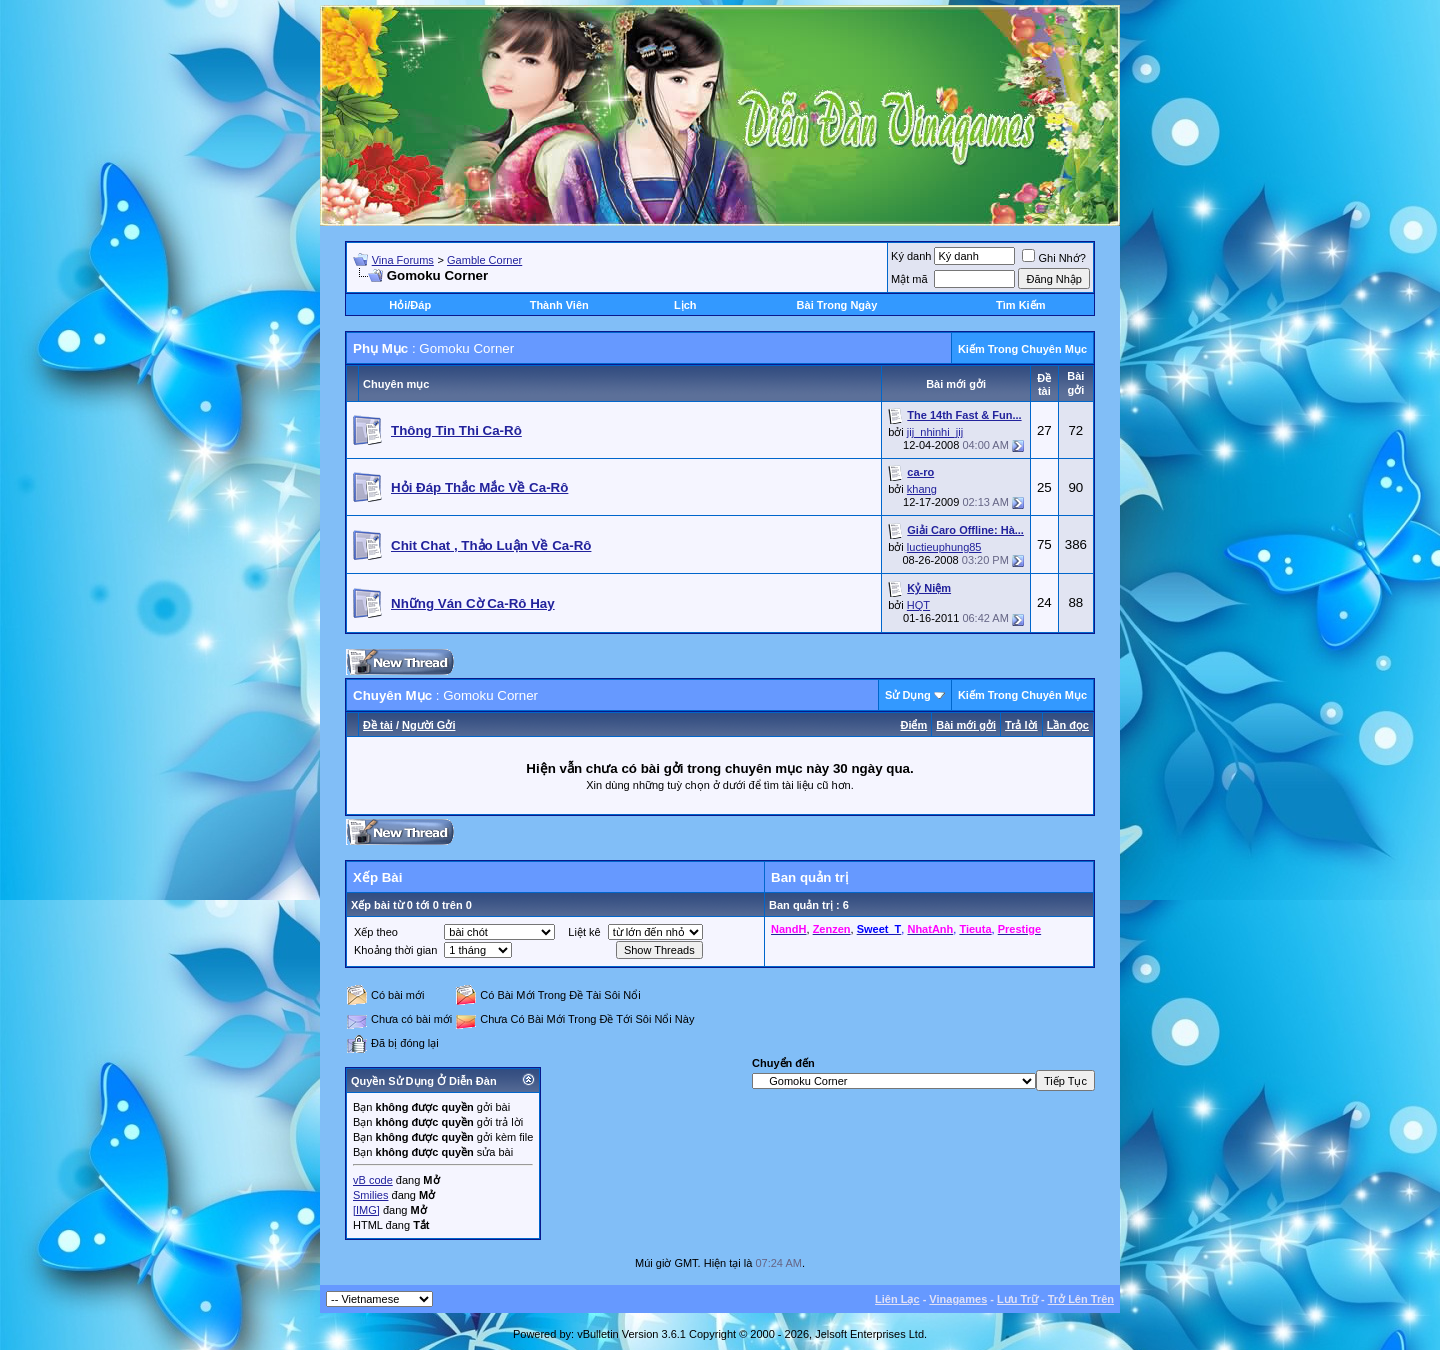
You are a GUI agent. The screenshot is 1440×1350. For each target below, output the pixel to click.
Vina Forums (403, 260)
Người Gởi (428, 725)
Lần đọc (1068, 725)
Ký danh (911, 256)
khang (922, 489)
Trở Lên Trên (1081, 1299)
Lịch (685, 305)
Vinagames (958, 1299)
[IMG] (366, 1210)
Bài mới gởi (966, 725)
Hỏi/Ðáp (410, 305)
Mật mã (909, 279)
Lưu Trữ (1017, 1299)
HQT (918, 605)
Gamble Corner (484, 260)
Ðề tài (378, 725)
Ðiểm (913, 725)
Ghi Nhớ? (1053, 258)
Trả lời (1021, 725)
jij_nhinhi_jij (935, 432)
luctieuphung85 (944, 547)
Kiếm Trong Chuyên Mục (1022, 349)
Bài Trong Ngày (837, 305)
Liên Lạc (897, 1299)
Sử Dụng (908, 695)
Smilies (370, 1195)
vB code (373, 1180)
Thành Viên (559, 305)
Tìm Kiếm (1020, 305)
